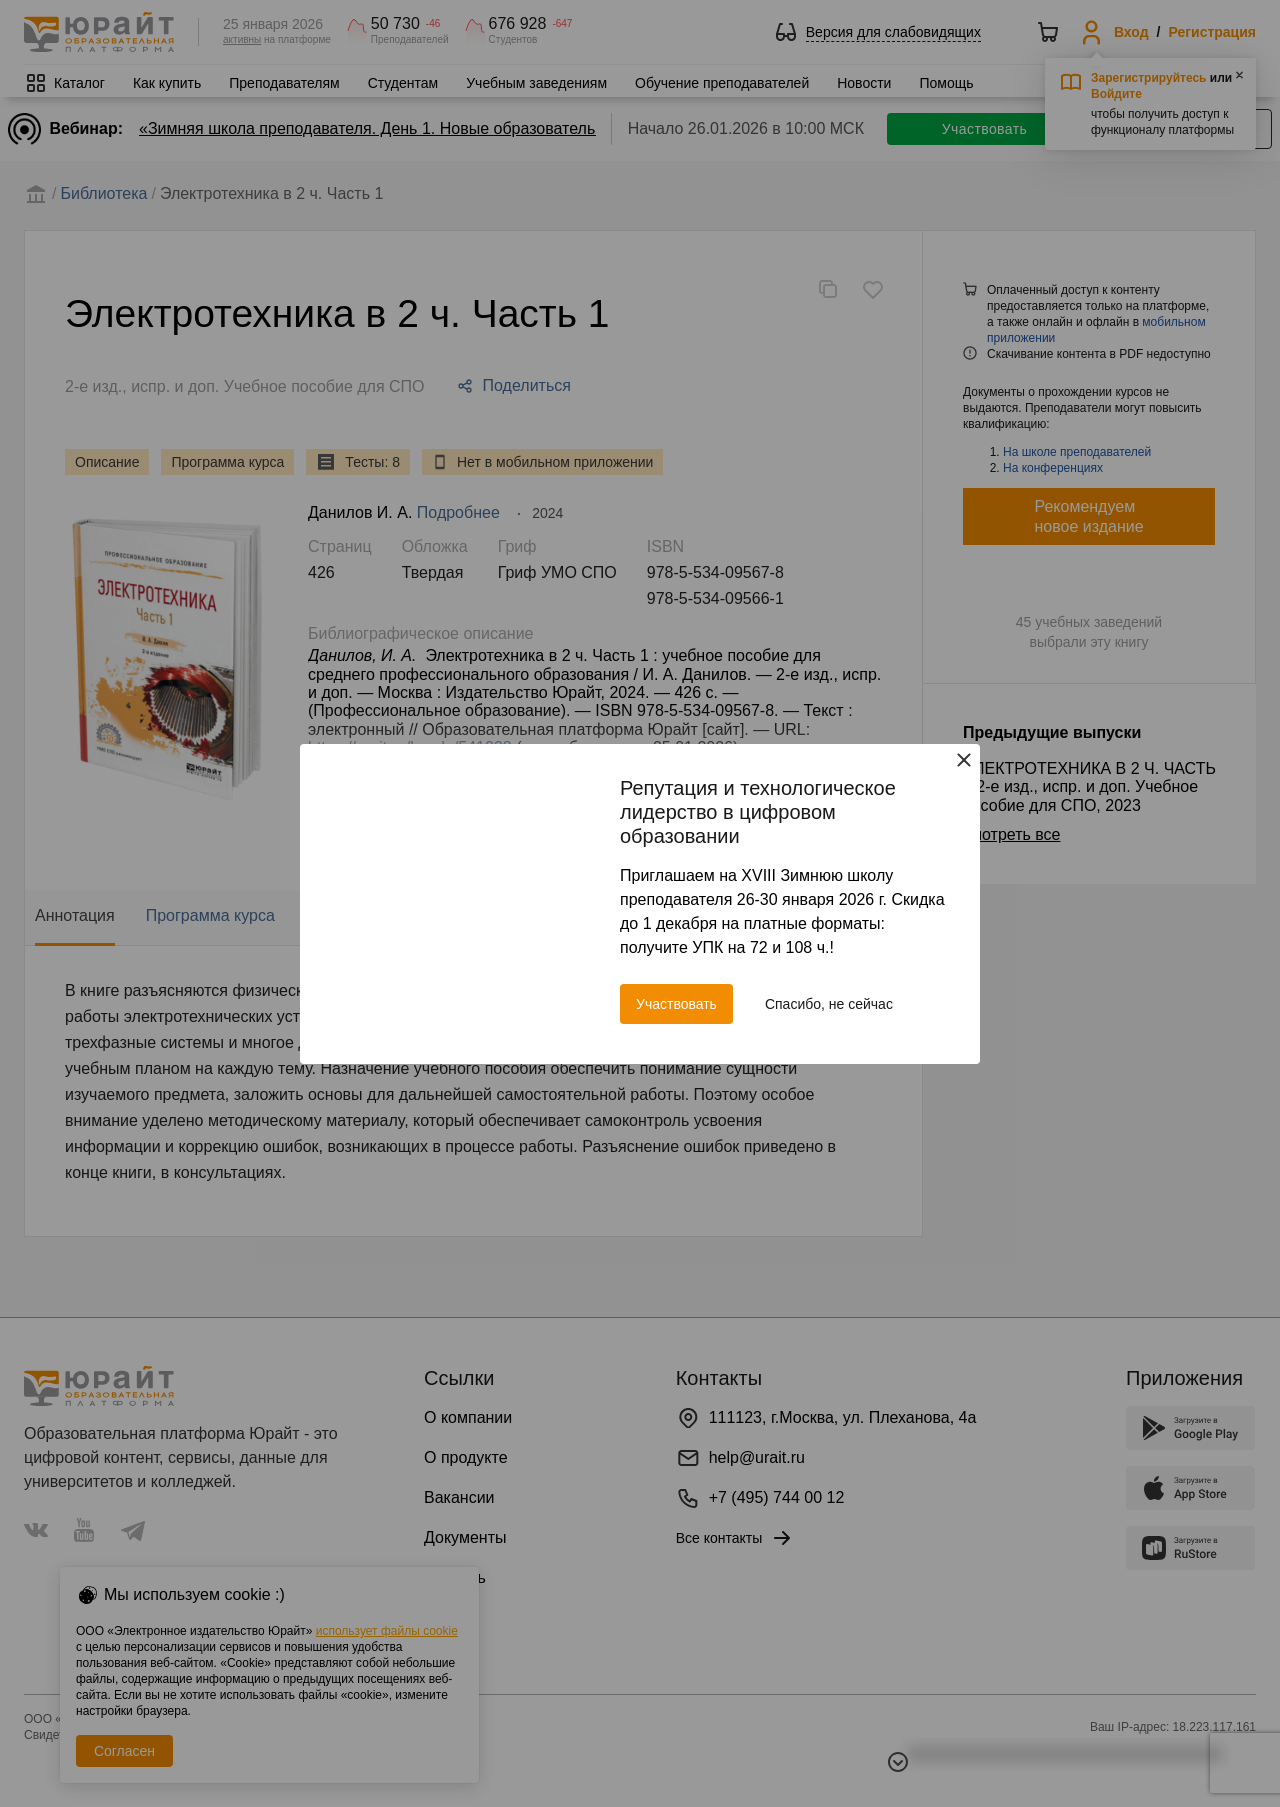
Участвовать (676, 1004)
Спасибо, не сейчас (829, 1004)
